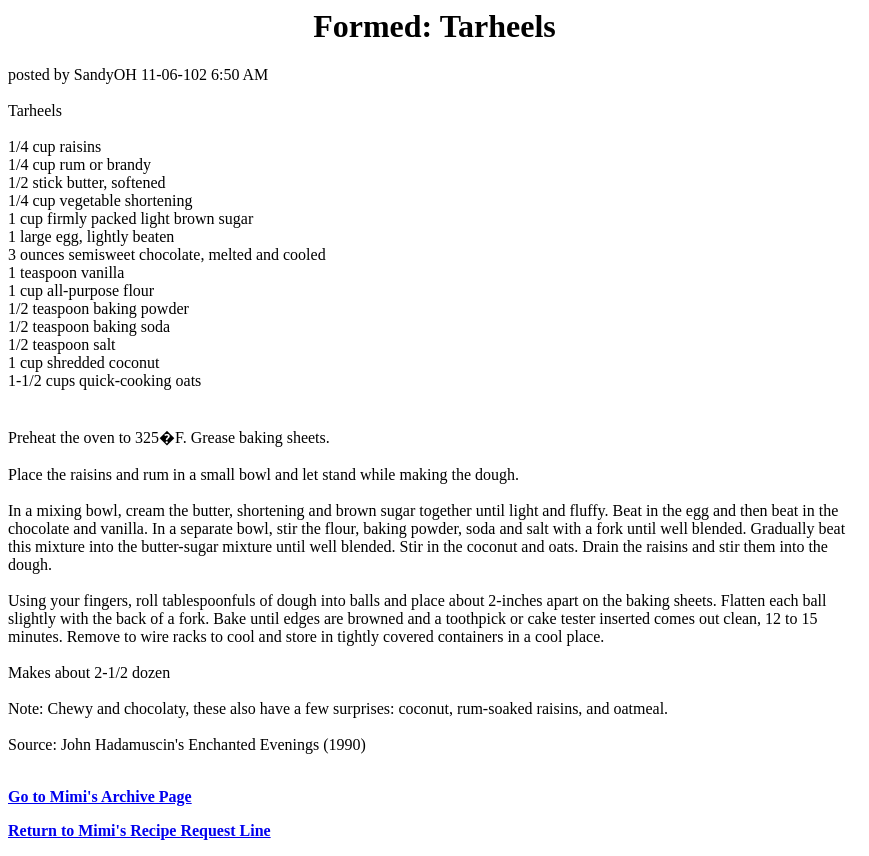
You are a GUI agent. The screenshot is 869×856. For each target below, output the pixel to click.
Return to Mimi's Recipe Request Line (139, 830)
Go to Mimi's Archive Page (100, 796)
